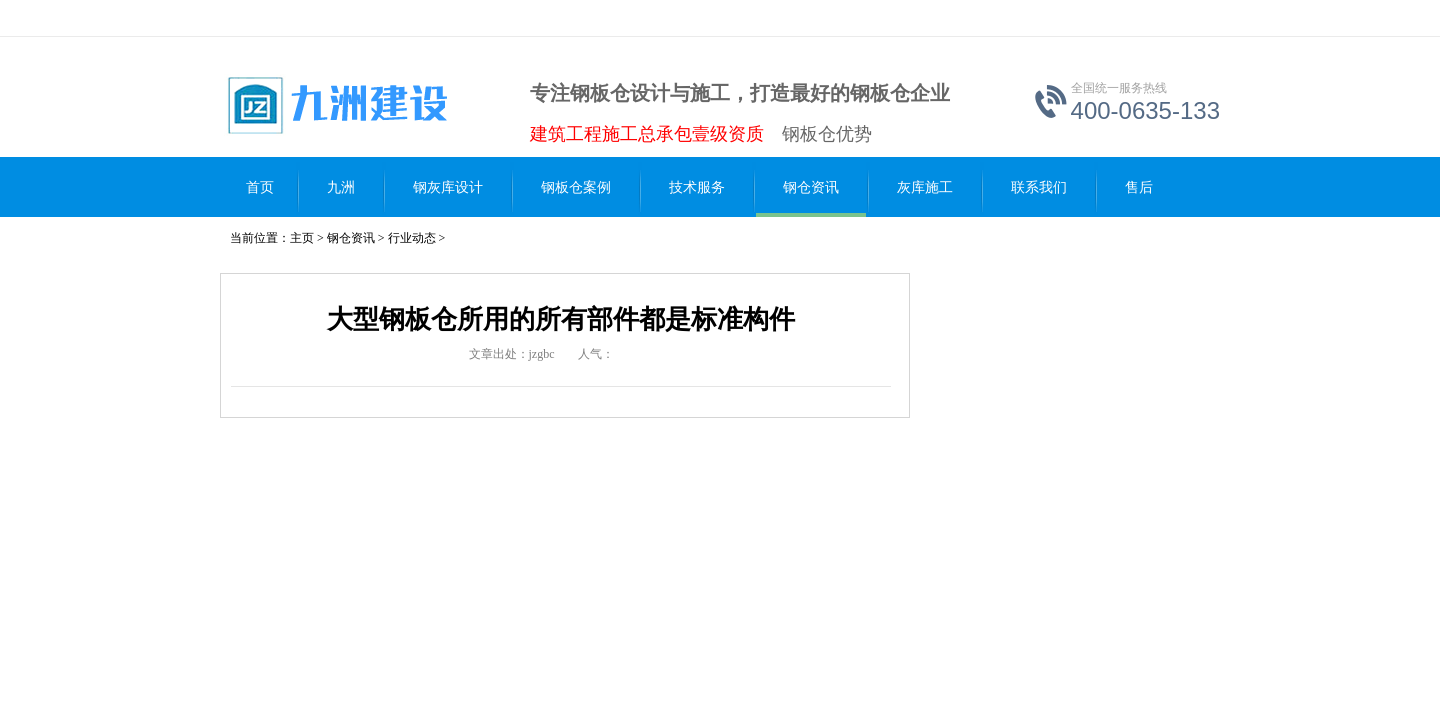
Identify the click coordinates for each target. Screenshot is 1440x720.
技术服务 (697, 187)
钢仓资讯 (811, 187)
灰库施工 (925, 187)
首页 (260, 187)
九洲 (341, 187)
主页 (302, 238)
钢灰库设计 (448, 187)
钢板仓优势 (827, 134)
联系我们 (1039, 187)
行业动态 (412, 238)
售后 (1139, 187)
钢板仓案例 (576, 187)
